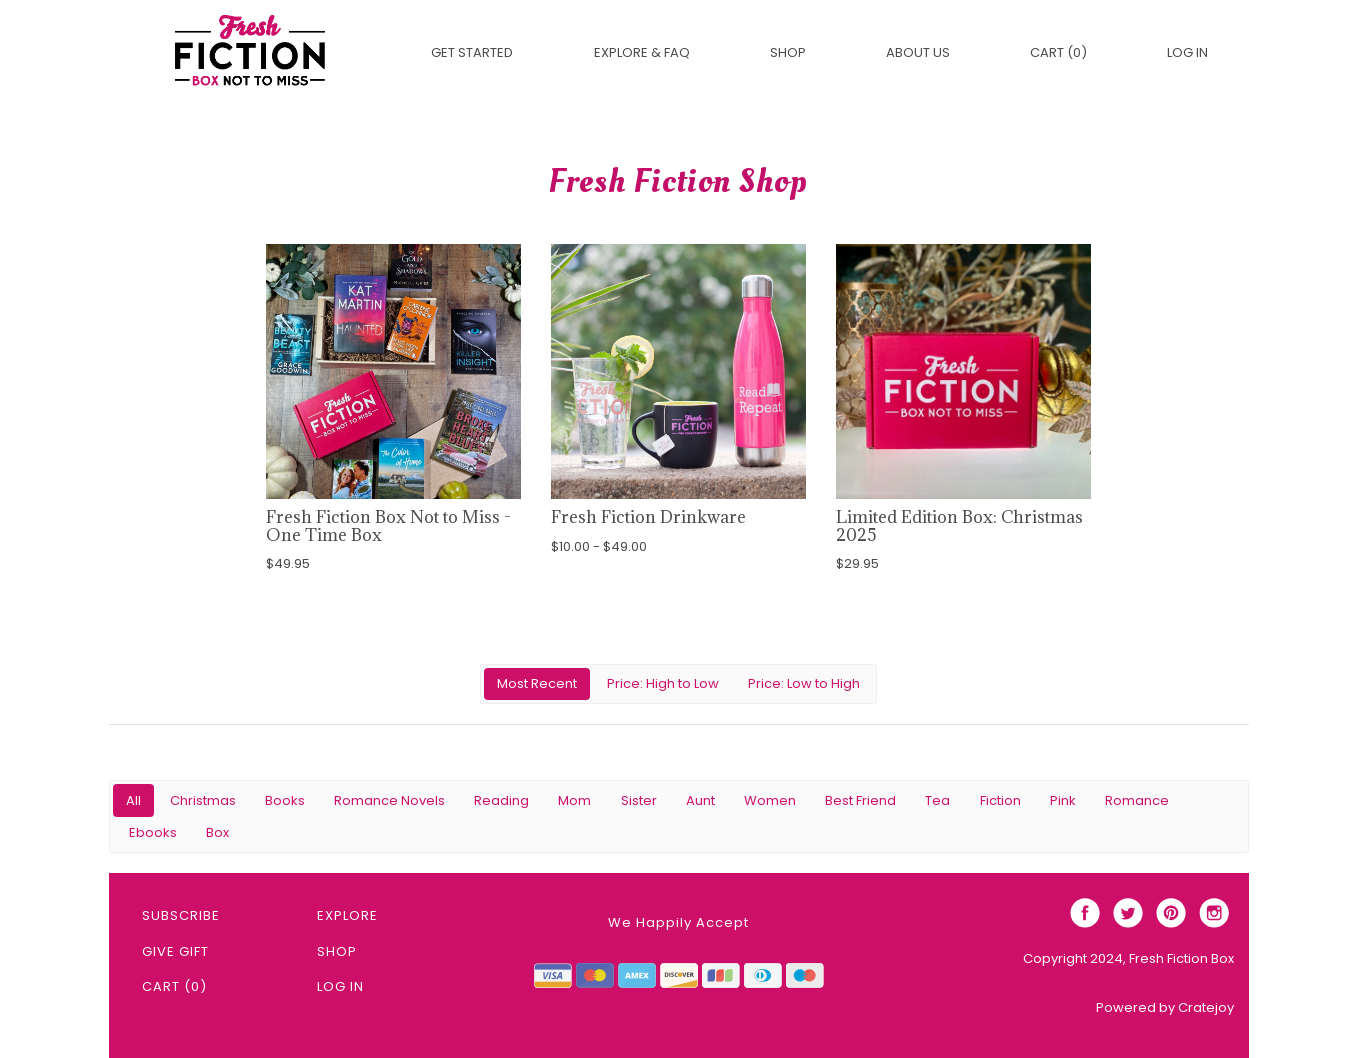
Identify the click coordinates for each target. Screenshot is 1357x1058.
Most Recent (537, 683)
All (133, 800)
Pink (1063, 800)
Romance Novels (389, 800)
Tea (937, 800)
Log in (1187, 52)
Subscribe (181, 915)
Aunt (700, 800)
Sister (639, 800)
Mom (574, 800)
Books (285, 800)
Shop (788, 52)
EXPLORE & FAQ (642, 52)
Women (770, 800)
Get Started (472, 52)
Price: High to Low (663, 683)
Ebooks (153, 832)
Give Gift (175, 951)
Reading (501, 800)
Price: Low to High (804, 683)
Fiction (1000, 800)
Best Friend (860, 800)
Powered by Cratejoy (1165, 1007)
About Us (918, 52)
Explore (347, 915)
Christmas (203, 800)
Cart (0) (1058, 52)
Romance (1137, 800)
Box (217, 832)
